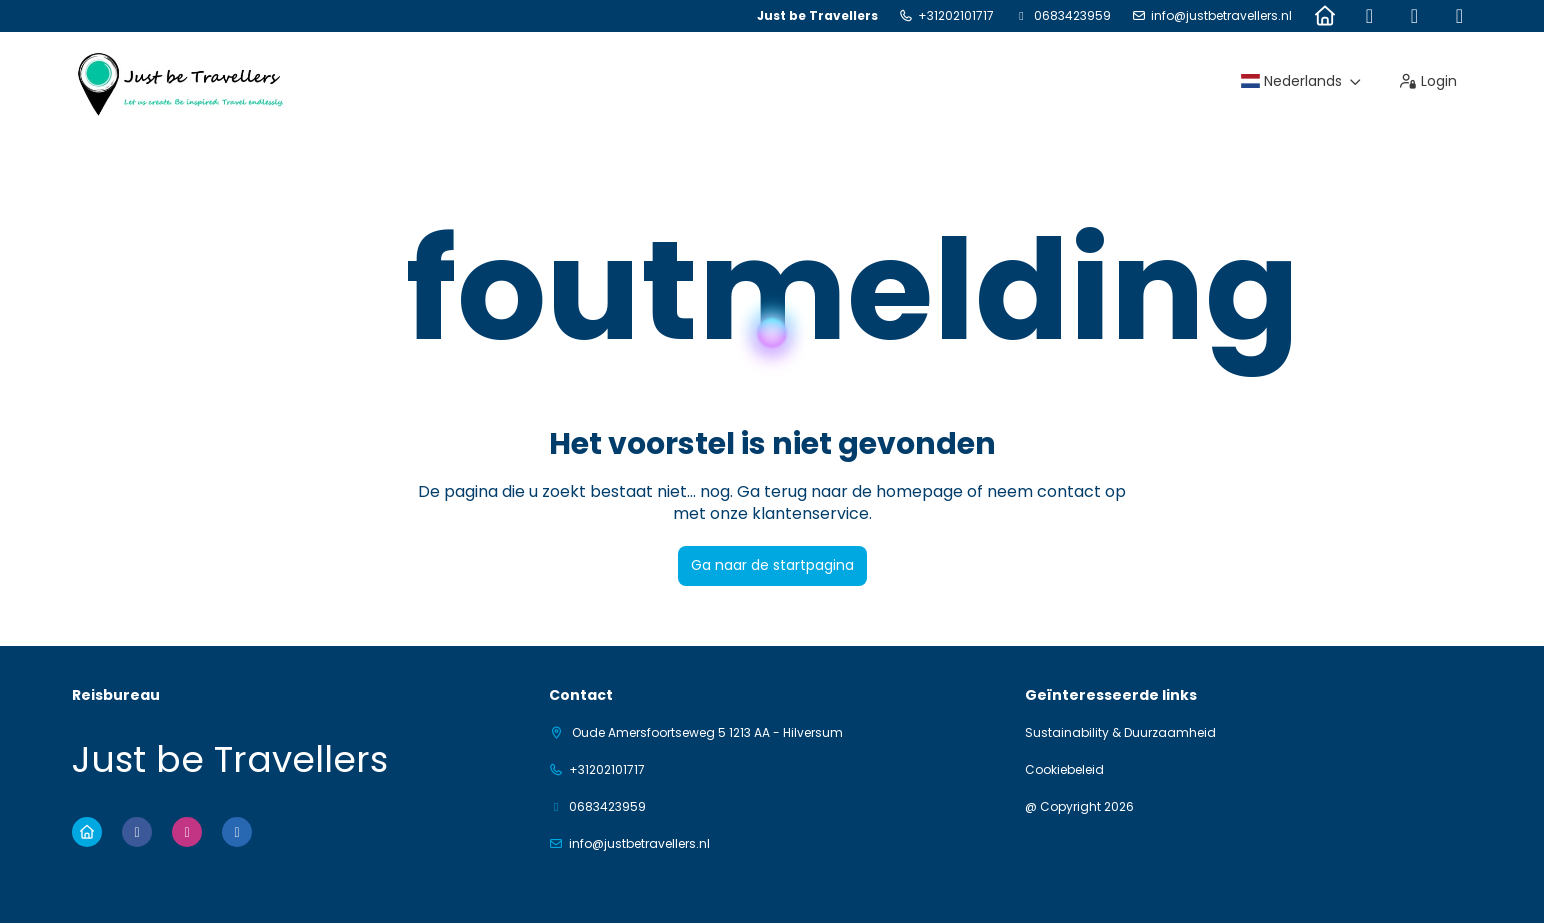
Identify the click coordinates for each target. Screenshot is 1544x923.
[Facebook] (1369, 16)
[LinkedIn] (1459, 16)
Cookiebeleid (1064, 770)
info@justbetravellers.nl (1221, 16)
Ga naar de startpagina (772, 565)
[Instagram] (1414, 16)
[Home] (1324, 16)
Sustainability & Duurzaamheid (1120, 733)
